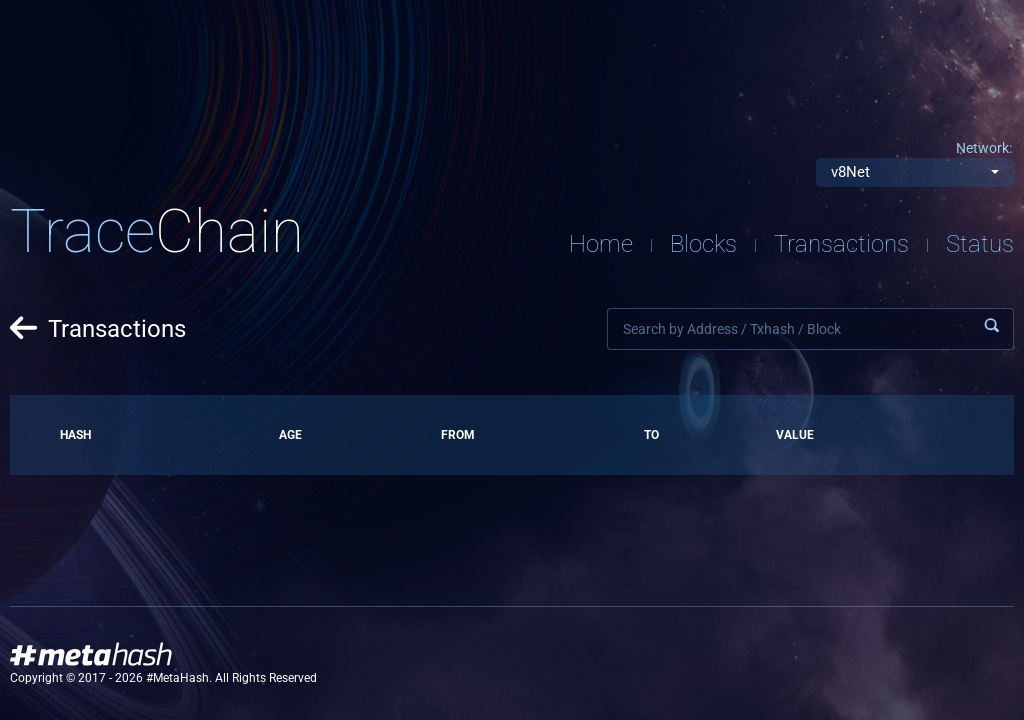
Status (980, 244)
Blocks (703, 244)
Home (601, 244)
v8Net (850, 172)
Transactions (841, 244)
